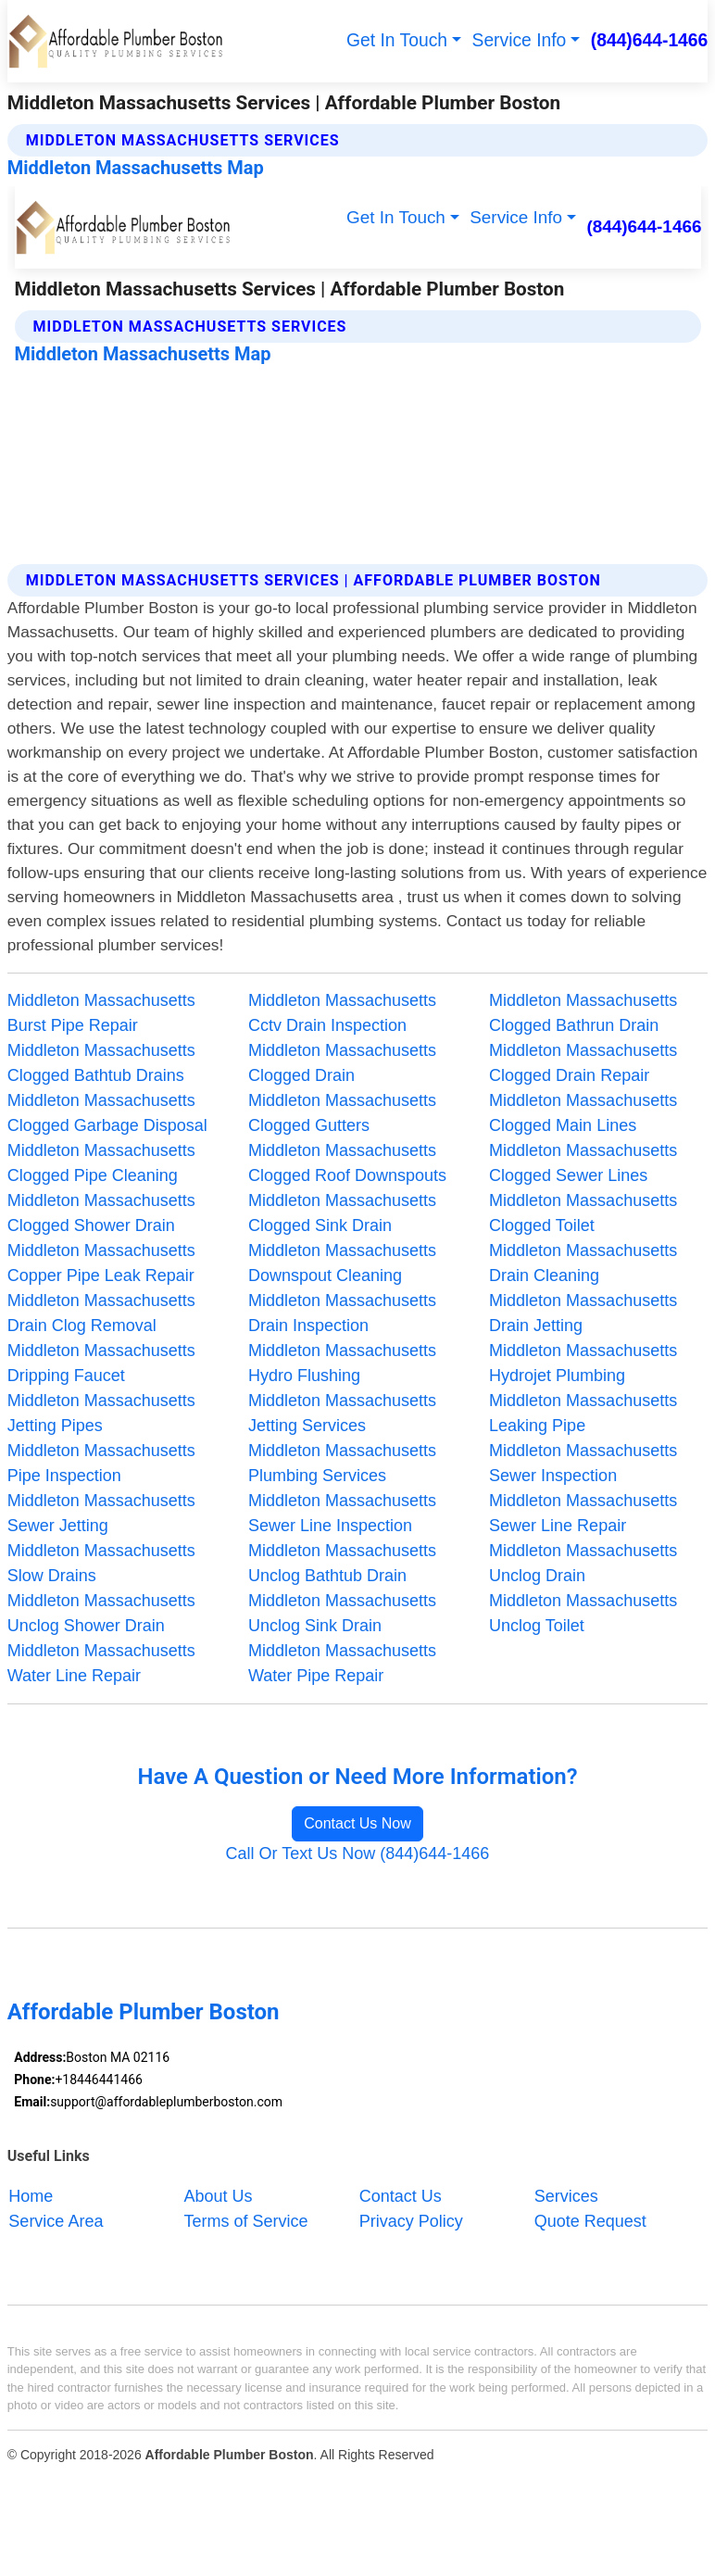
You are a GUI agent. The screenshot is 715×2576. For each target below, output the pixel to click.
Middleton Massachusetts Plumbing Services (342, 1463)
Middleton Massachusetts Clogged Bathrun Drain (583, 1013)
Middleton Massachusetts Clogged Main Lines (583, 1113)
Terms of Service (246, 2221)
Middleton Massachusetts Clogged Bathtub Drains (101, 1063)
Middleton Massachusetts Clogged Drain (342, 1063)
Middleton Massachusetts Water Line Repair (101, 1663)
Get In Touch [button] (396, 40)
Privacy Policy (411, 2221)
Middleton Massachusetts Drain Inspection (342, 1313)
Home (30, 2196)
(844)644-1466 (650, 40)
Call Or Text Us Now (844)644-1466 (358, 1853)
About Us (218, 2196)
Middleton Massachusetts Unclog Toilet (583, 1613)
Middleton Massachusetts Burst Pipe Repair (101, 1013)
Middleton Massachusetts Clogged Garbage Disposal (107, 1113)
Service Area (55, 2221)
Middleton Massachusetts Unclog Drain (583, 1563)
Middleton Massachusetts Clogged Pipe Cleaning (101, 1163)
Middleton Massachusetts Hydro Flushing (342, 1363)
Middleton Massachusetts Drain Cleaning (583, 1263)
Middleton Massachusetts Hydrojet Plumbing (583, 1363)
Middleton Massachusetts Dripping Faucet (101, 1363)
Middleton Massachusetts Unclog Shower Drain (101, 1613)
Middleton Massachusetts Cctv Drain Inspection (342, 1013)
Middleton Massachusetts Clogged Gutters (342, 1113)
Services (566, 2196)
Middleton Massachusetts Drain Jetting (583, 1313)
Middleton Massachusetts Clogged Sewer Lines (583, 1163)
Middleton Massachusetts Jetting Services (342, 1413)
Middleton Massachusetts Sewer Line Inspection (342, 1513)
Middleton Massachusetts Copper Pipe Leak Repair (101, 1263)
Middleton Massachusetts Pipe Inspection (101, 1463)
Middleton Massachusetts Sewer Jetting (101, 1513)
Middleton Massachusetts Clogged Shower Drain (101, 1213)
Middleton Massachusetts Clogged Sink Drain (342, 1213)
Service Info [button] (519, 40)
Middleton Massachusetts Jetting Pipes (101, 1413)
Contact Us (400, 2196)
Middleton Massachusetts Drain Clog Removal (101, 1313)
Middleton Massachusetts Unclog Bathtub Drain (342, 1563)
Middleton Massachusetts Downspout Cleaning (342, 1263)
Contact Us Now (357, 1823)
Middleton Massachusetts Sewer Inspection (583, 1463)
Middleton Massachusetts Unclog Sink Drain (342, 1613)
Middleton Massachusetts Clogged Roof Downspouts (347, 1163)
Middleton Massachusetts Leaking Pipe (583, 1413)
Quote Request (590, 2221)
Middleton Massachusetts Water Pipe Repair (342, 1663)
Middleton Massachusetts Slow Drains (101, 1563)
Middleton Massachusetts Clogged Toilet (583, 1213)
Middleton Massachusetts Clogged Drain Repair (583, 1063)
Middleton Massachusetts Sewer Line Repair (583, 1513)
